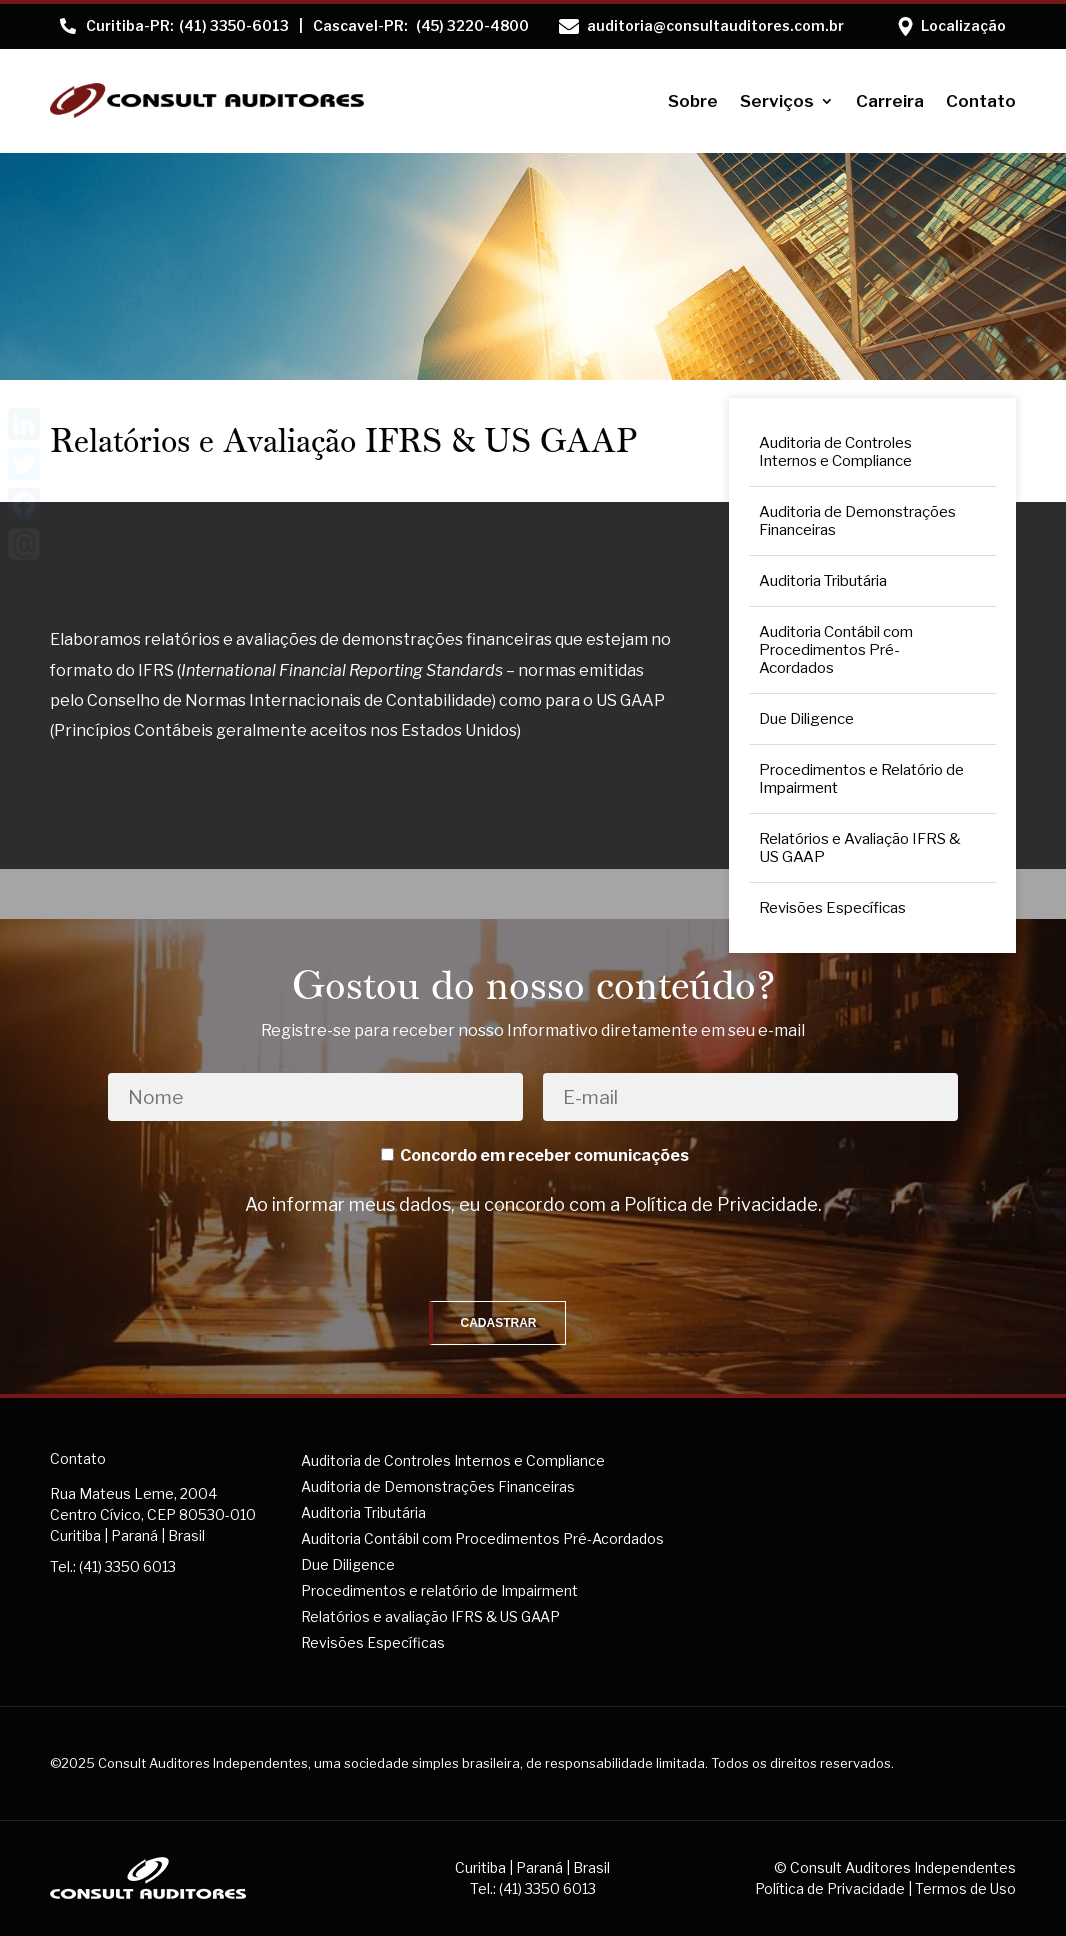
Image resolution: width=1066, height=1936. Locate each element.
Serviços (777, 101)
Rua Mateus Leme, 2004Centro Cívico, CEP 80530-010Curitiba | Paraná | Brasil (153, 1514)
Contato (981, 101)
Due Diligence (806, 719)
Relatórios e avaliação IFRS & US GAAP (430, 1616)
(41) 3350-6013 (187, 26)
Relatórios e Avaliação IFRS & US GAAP (860, 848)
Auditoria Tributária (823, 581)
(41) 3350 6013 (127, 1566)
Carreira (890, 101)
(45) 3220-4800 (421, 26)
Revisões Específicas (832, 908)
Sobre (693, 101)
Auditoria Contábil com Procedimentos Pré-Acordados (836, 650)
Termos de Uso (965, 1888)
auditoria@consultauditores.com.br (715, 25)
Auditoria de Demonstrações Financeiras (857, 521)
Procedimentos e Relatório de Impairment (861, 779)
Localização (963, 25)
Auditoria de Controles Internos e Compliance (835, 452)
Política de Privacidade (721, 1204)
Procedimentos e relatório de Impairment (439, 1590)
